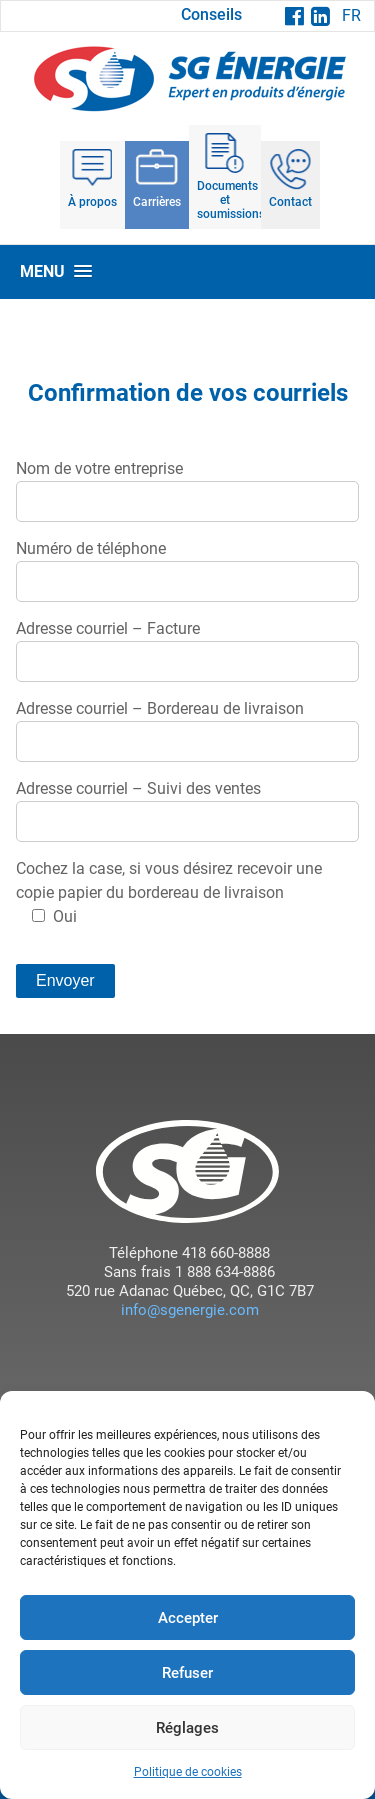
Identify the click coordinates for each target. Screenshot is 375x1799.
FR (351, 15)
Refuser (187, 1673)
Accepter (188, 1618)
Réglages (187, 1728)
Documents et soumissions (229, 200)
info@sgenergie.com (190, 1310)
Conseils (211, 14)
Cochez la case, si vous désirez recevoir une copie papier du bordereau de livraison (169, 892)
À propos (92, 202)
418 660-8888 (224, 1253)
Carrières (157, 202)
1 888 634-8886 (223, 1272)
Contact (290, 202)
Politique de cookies (188, 1772)
